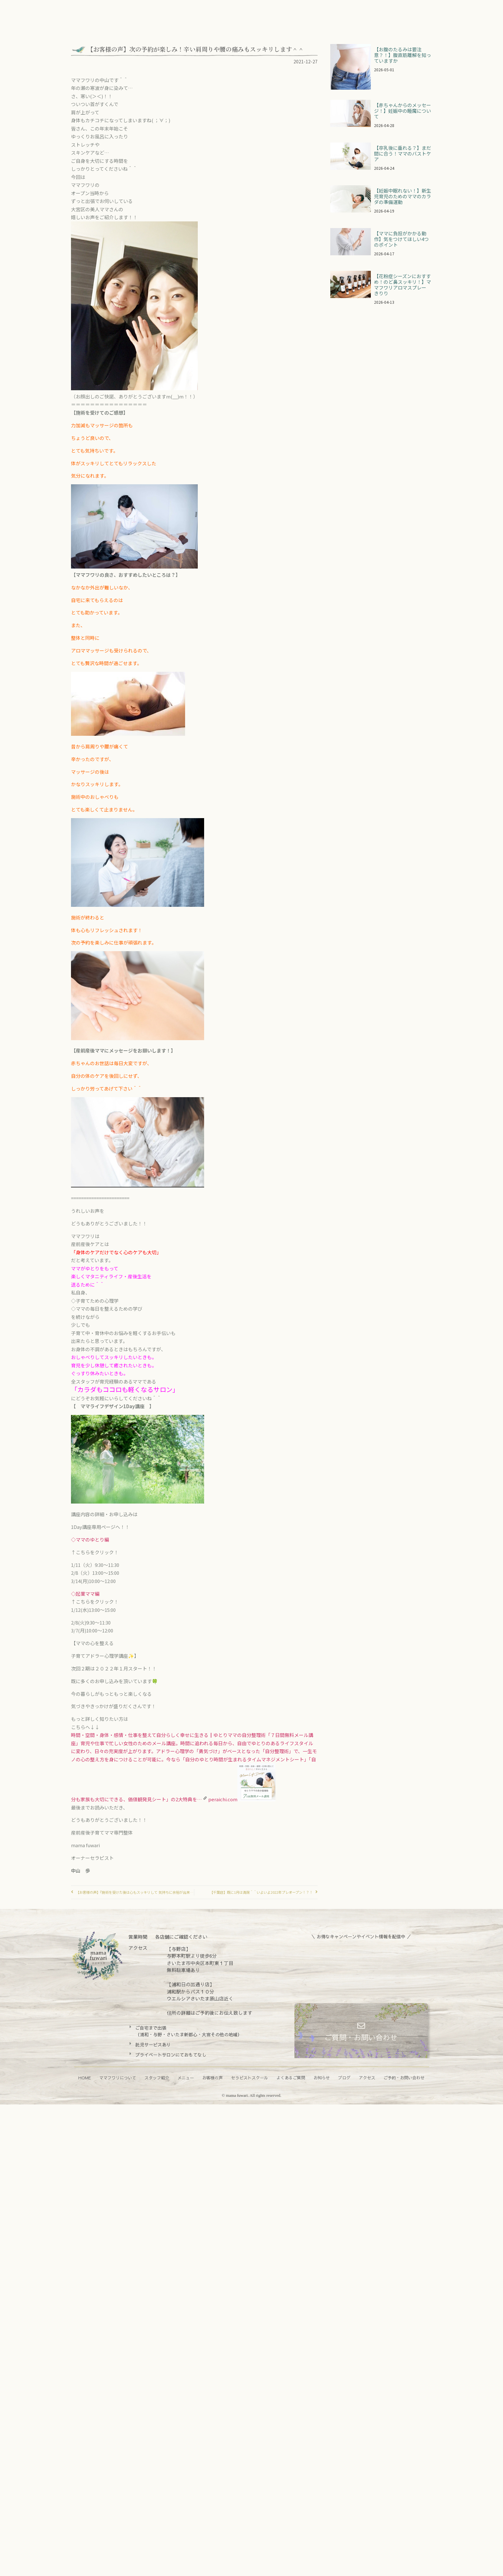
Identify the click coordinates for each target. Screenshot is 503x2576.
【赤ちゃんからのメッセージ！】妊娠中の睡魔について (402, 111)
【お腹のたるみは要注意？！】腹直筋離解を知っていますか (402, 55)
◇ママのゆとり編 (90, 1539)
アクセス (367, 2078)
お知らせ (321, 2078)
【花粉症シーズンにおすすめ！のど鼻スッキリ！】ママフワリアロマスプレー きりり (402, 284)
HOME (84, 2078)
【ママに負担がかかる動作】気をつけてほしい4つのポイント (401, 239)
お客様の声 (212, 2078)
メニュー (185, 2078)
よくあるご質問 (290, 2078)
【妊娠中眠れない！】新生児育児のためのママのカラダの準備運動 (402, 196)
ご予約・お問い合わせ (404, 2078)
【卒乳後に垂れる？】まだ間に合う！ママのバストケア (402, 153)
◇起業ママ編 (85, 1593)
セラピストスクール (249, 2078)
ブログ (344, 2078)
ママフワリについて (117, 2078)
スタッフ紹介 (157, 2078)
